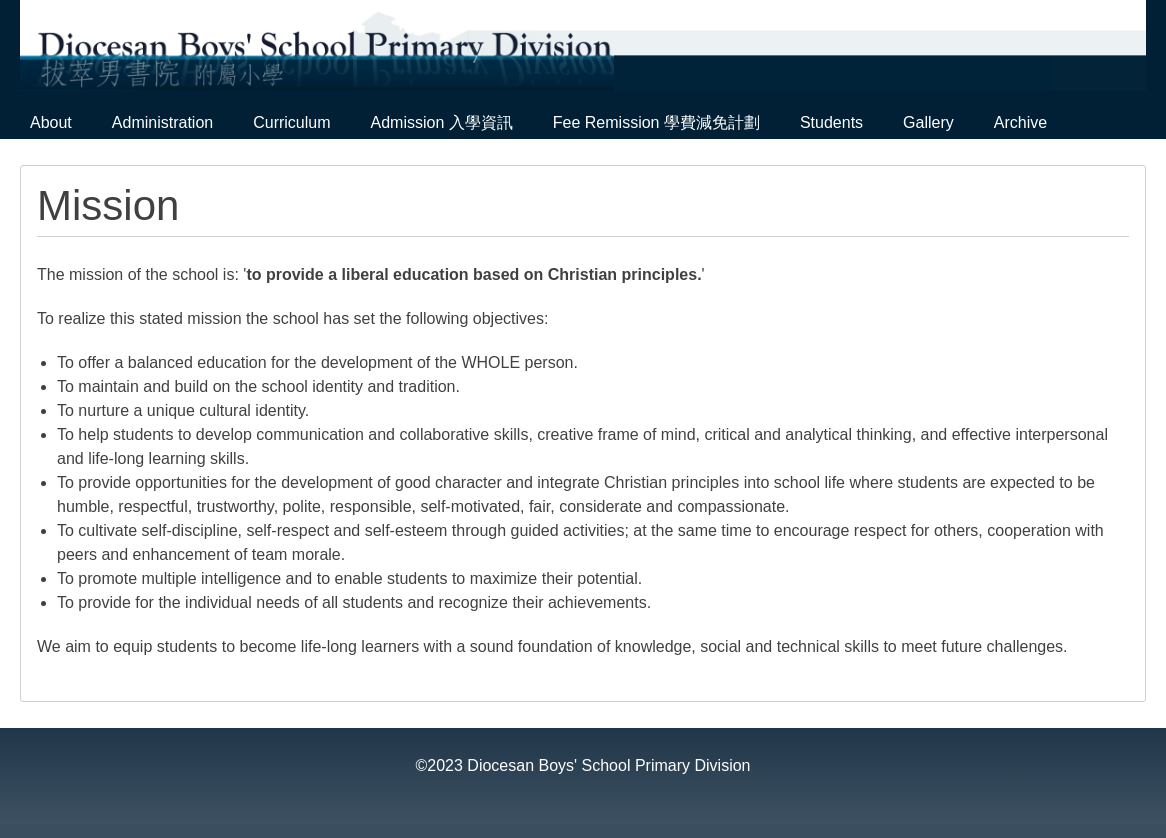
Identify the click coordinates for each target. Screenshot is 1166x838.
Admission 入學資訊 (442, 122)
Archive (1020, 122)
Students (831, 122)
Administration (162, 122)
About (51, 122)
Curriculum (291, 122)
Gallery (928, 122)
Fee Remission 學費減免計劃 (656, 122)
